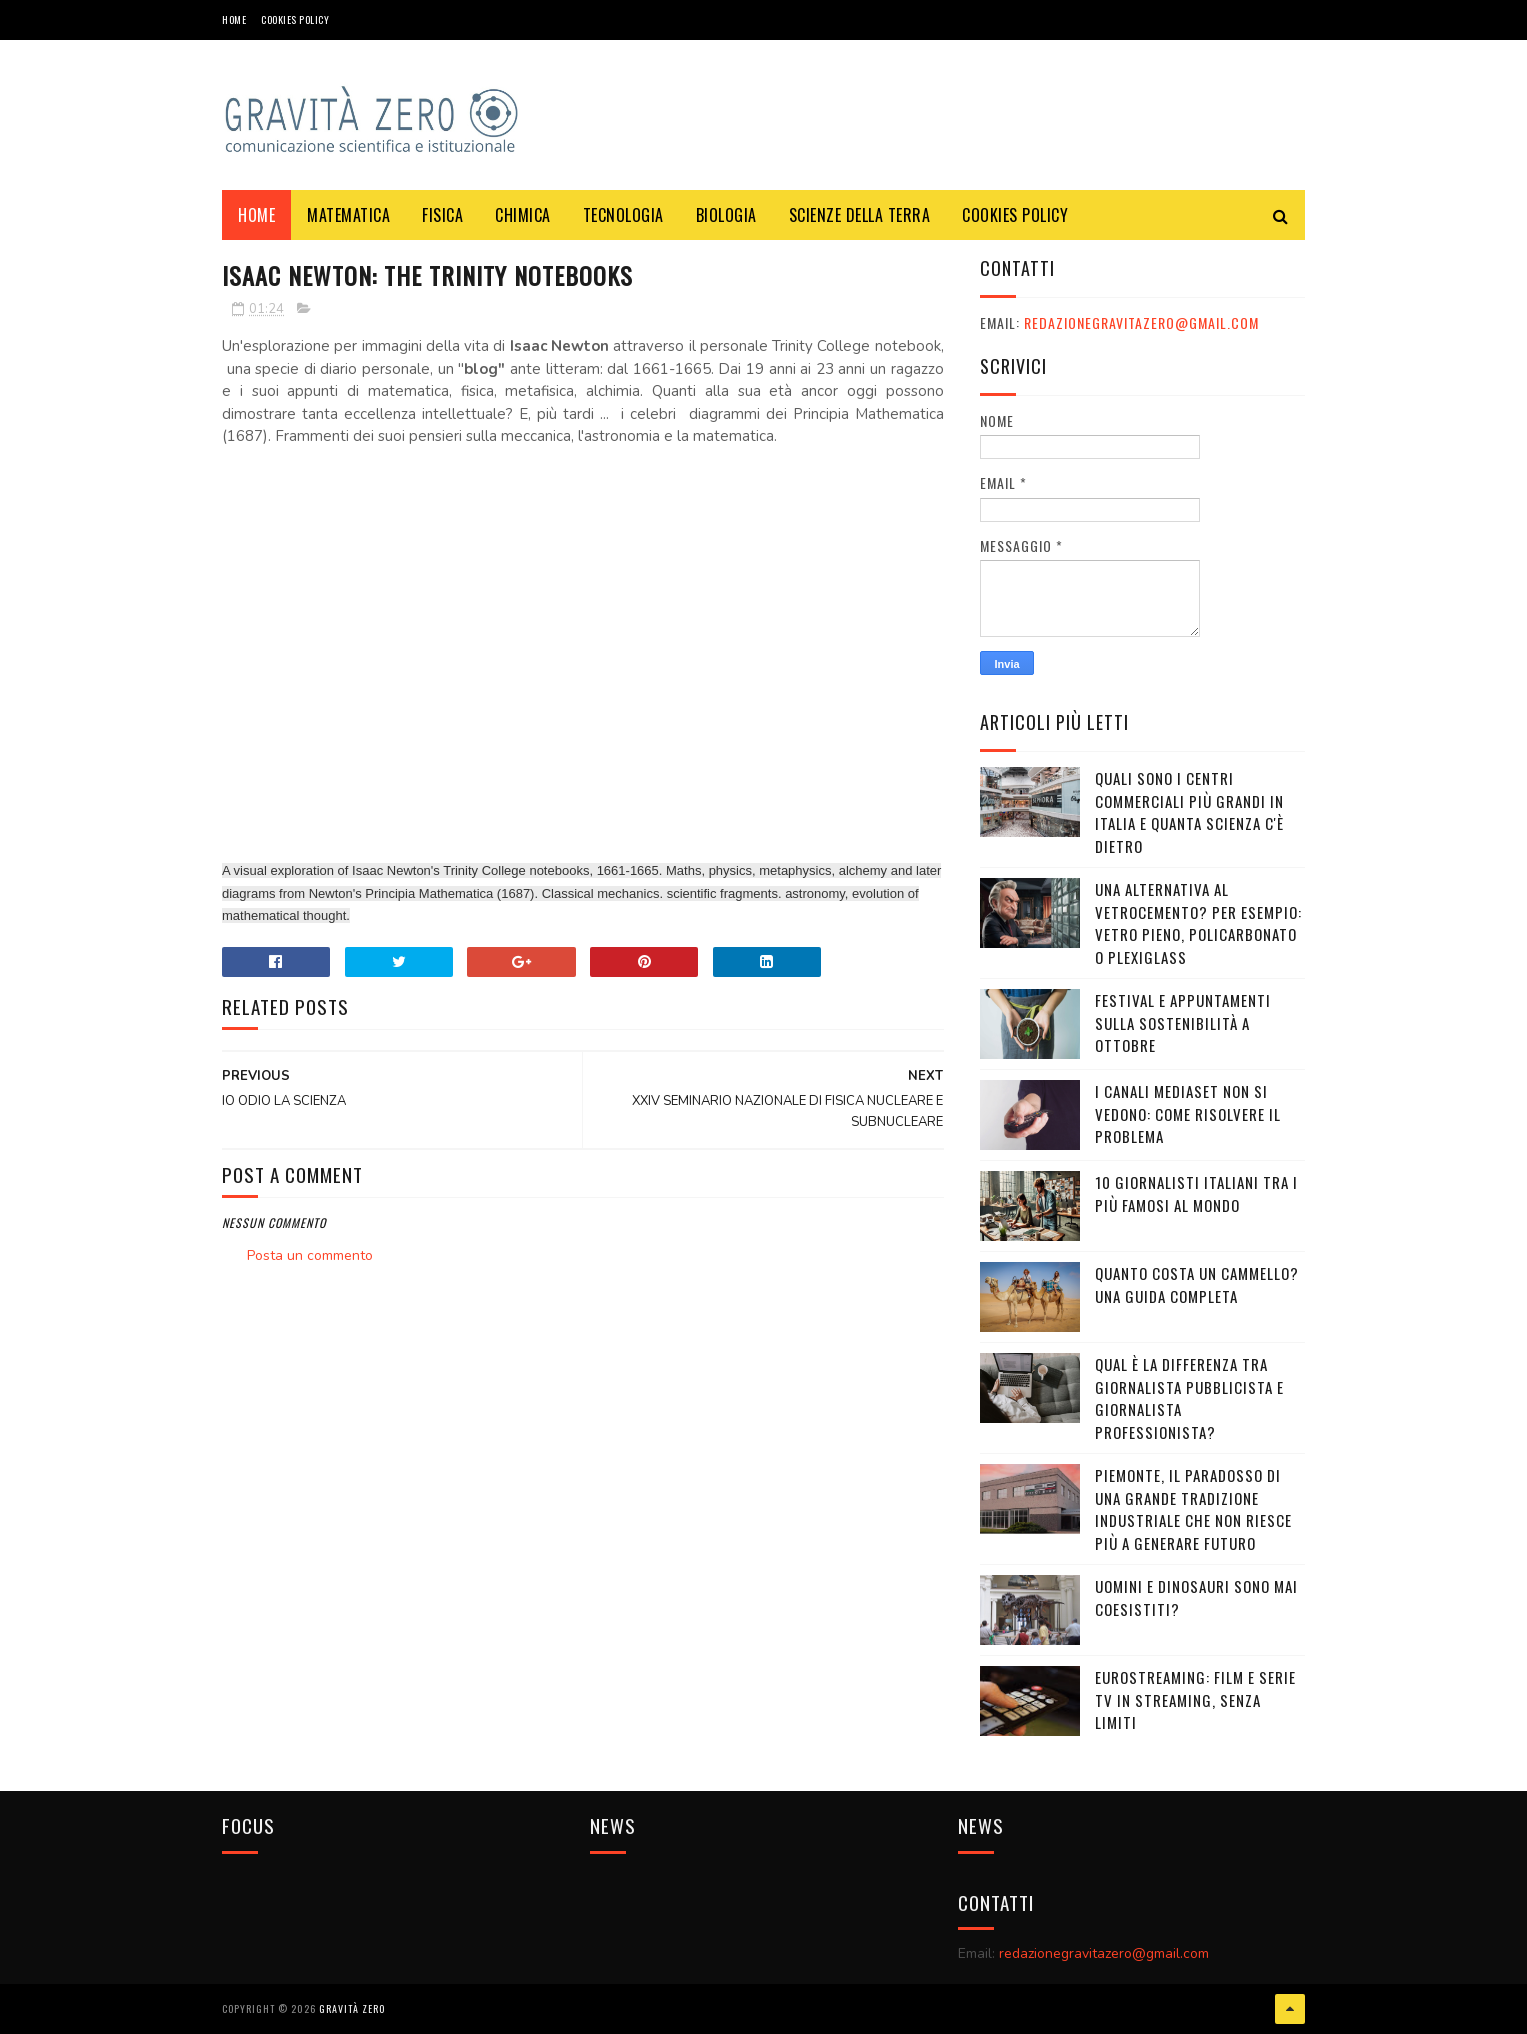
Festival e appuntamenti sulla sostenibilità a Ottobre (1183, 1022)
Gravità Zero (352, 2008)
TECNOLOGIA (623, 215)
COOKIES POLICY (295, 19)
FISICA (442, 215)
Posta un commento (310, 1255)
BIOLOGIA (726, 215)
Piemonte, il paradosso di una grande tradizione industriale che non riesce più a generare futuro (1193, 1509)
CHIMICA (523, 215)
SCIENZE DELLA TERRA (860, 215)
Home (234, 19)
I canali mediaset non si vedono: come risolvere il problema (1188, 1113)
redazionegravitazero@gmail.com (1141, 322)
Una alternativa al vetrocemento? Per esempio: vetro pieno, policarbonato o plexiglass (1198, 923)
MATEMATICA (348, 215)
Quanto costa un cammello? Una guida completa (1197, 1284)
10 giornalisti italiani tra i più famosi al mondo (1196, 1193)
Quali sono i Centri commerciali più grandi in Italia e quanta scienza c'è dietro (1189, 812)
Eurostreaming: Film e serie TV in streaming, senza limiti (1195, 1699)
